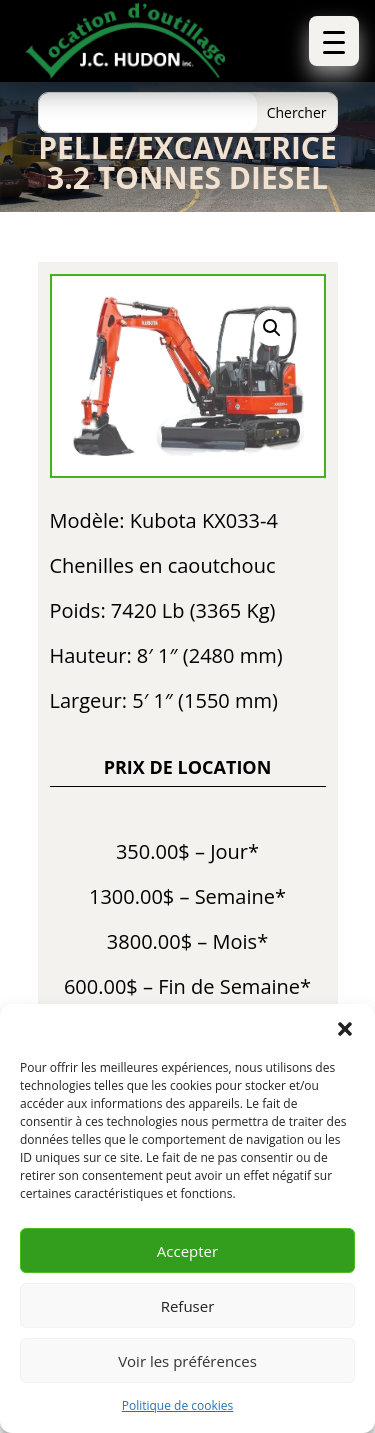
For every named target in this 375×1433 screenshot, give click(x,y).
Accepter (187, 1251)
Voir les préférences (187, 1361)
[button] (345, 1029)
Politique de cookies (178, 1405)
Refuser (188, 1306)
